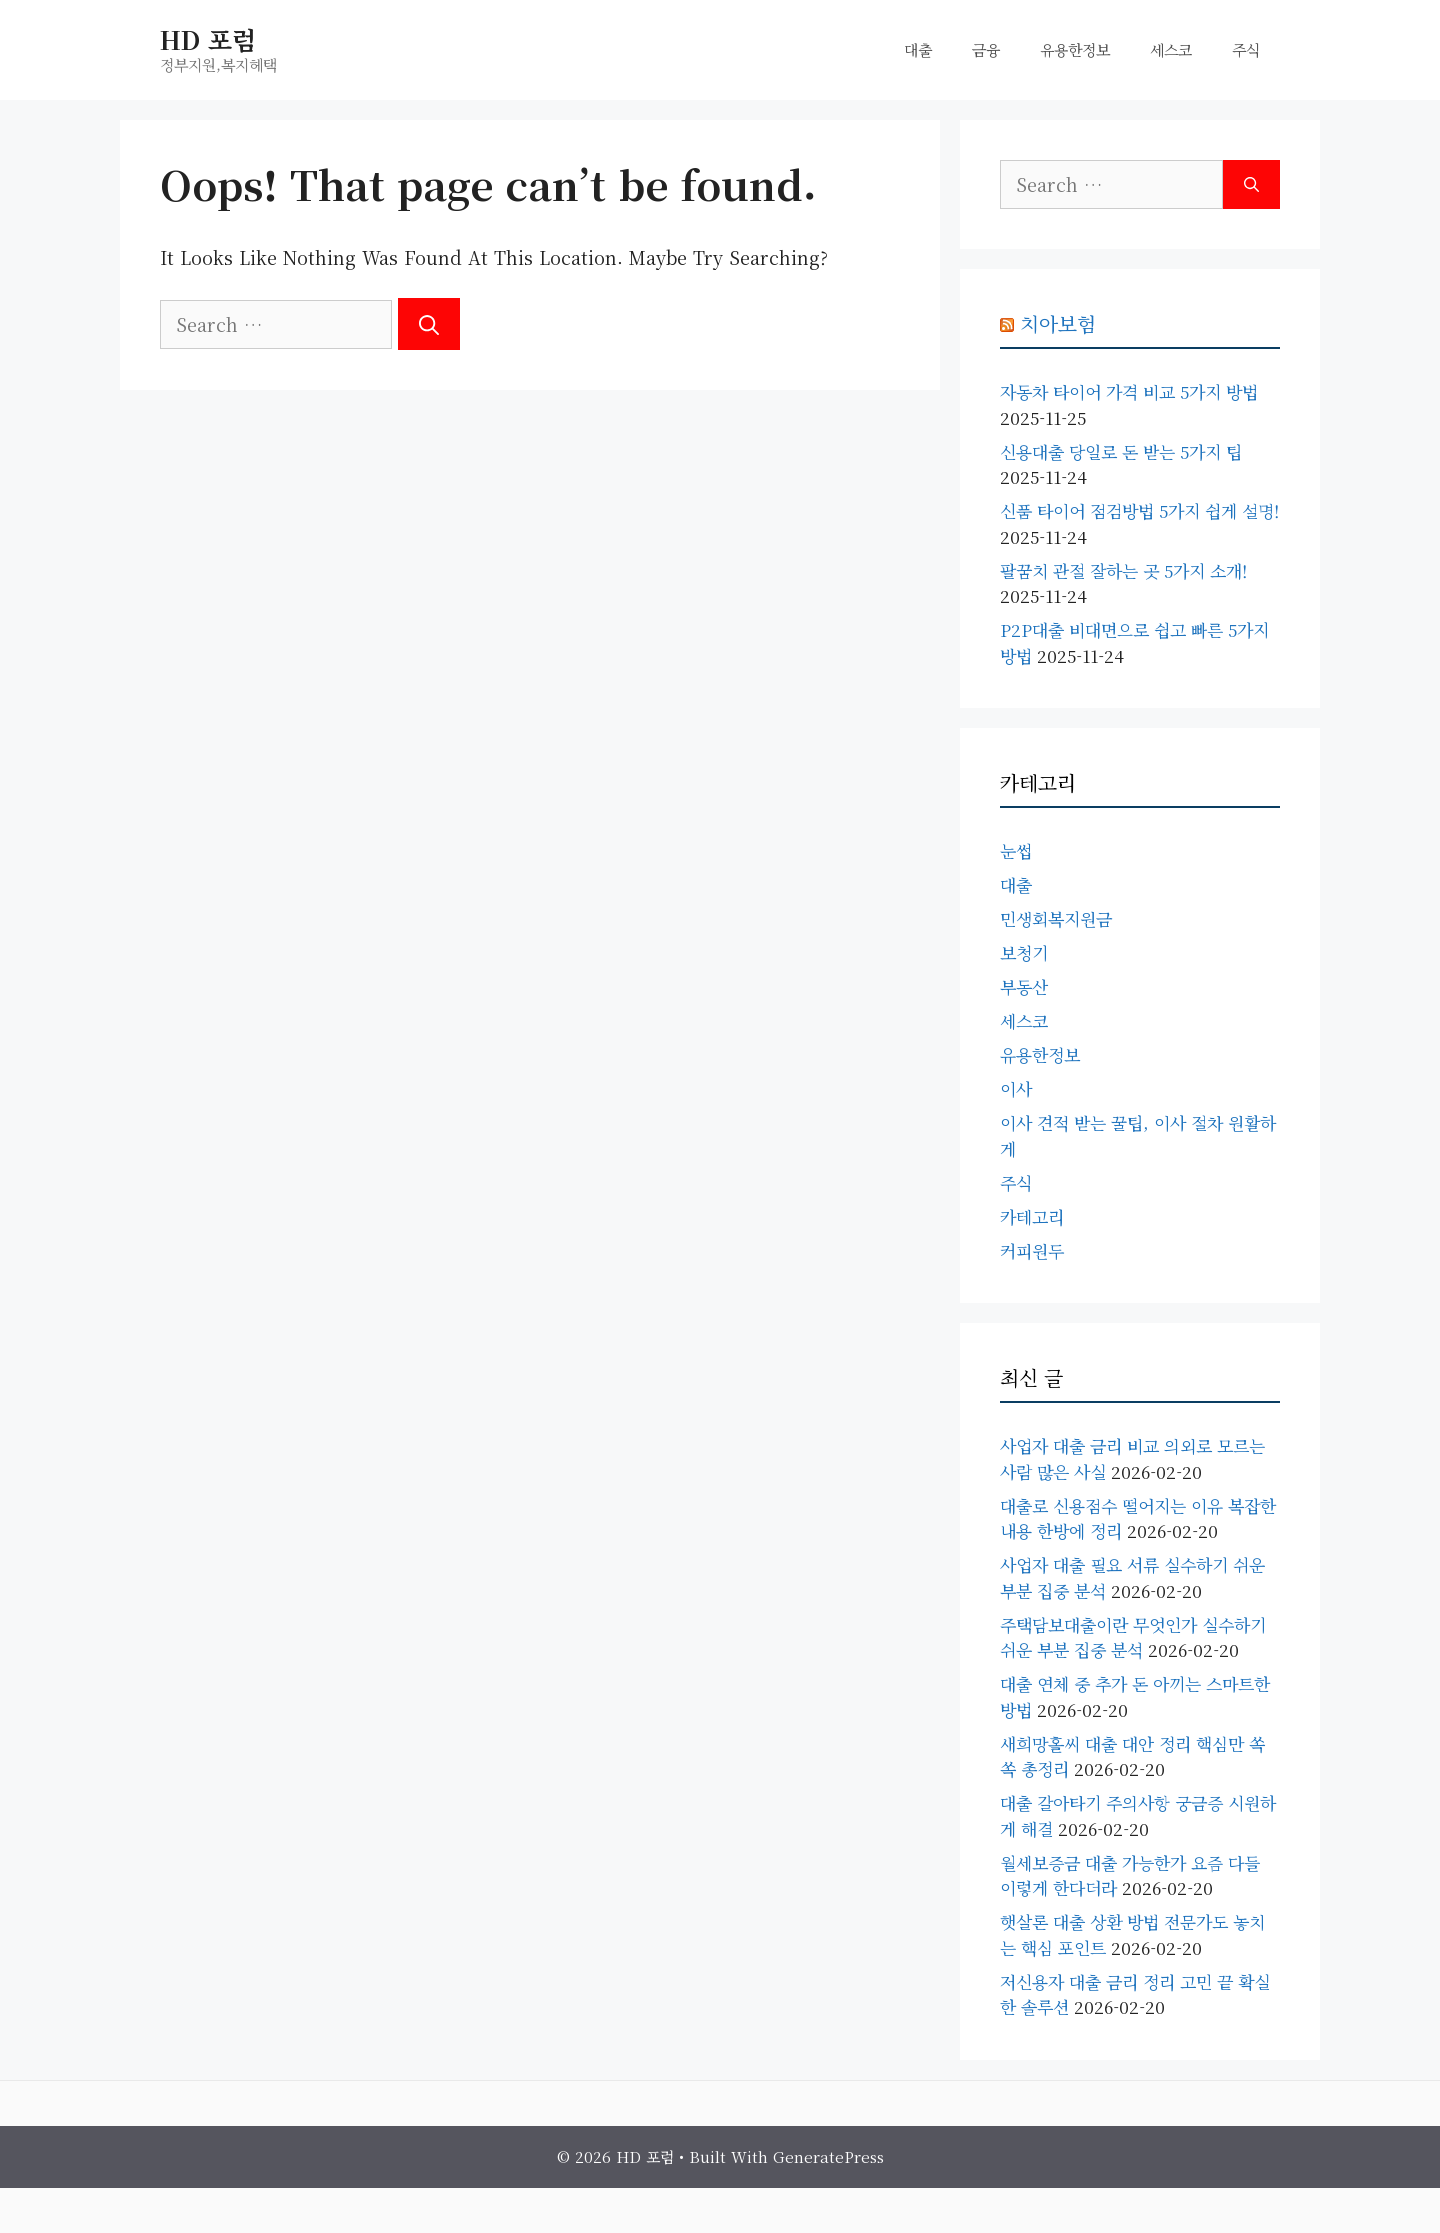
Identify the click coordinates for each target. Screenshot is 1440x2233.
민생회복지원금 (1056, 918)
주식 (1246, 49)
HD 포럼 (208, 39)
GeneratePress (828, 2156)
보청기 (1024, 952)
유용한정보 (1075, 49)
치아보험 (1058, 323)
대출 (918, 49)
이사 (1016, 1088)
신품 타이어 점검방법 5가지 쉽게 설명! (1139, 510)
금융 (986, 49)
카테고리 (1032, 1216)
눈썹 (1016, 850)
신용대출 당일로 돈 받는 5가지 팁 (1121, 451)
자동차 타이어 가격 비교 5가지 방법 (1129, 391)
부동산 (1024, 986)
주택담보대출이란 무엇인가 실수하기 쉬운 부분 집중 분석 (1133, 1637)
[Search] (429, 324)
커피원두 (1032, 1250)
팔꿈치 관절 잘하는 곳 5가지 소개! (1123, 570)
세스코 (1171, 49)
